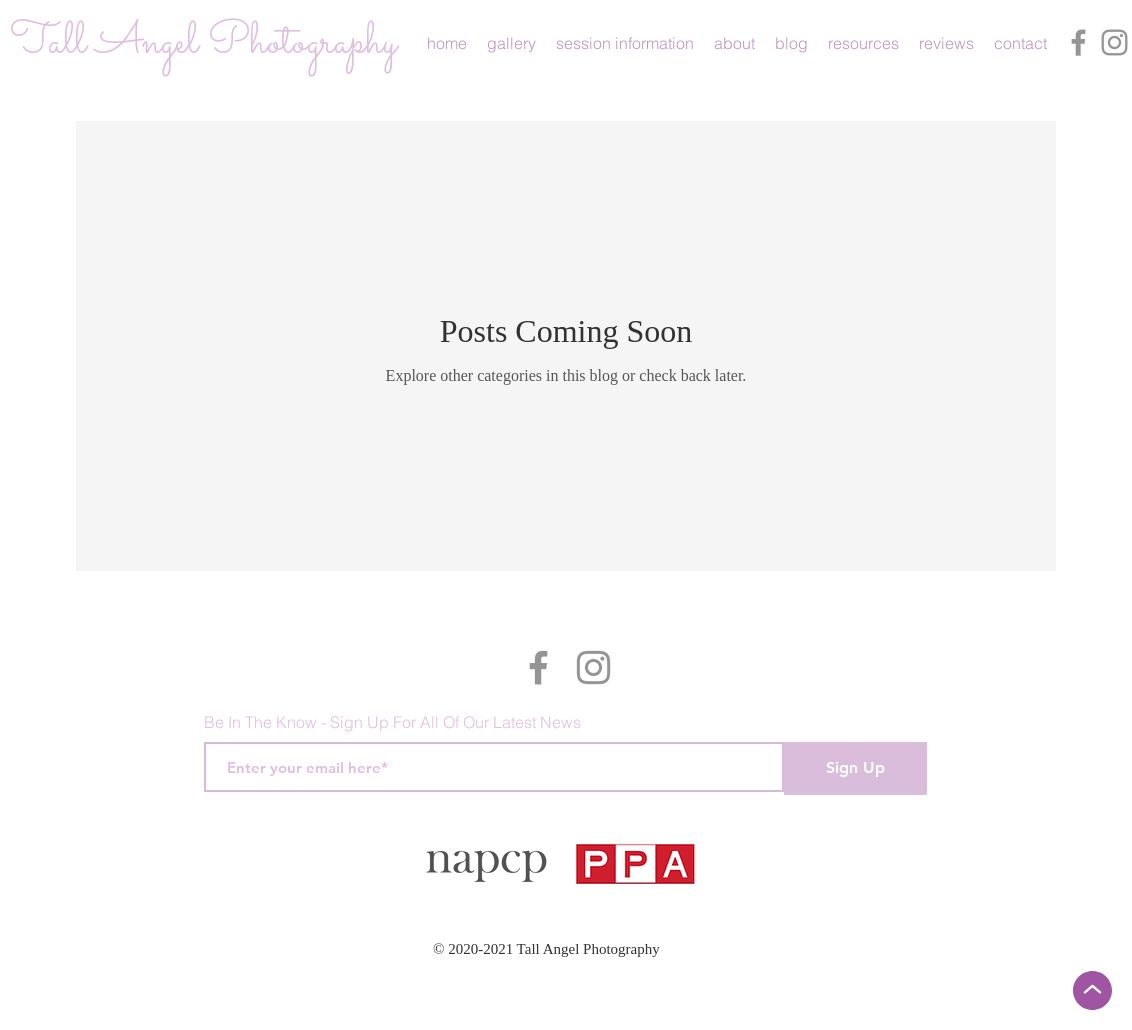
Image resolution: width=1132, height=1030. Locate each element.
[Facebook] (1078, 42)
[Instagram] (1114, 42)
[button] (511, 43)
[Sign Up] (855, 768)
